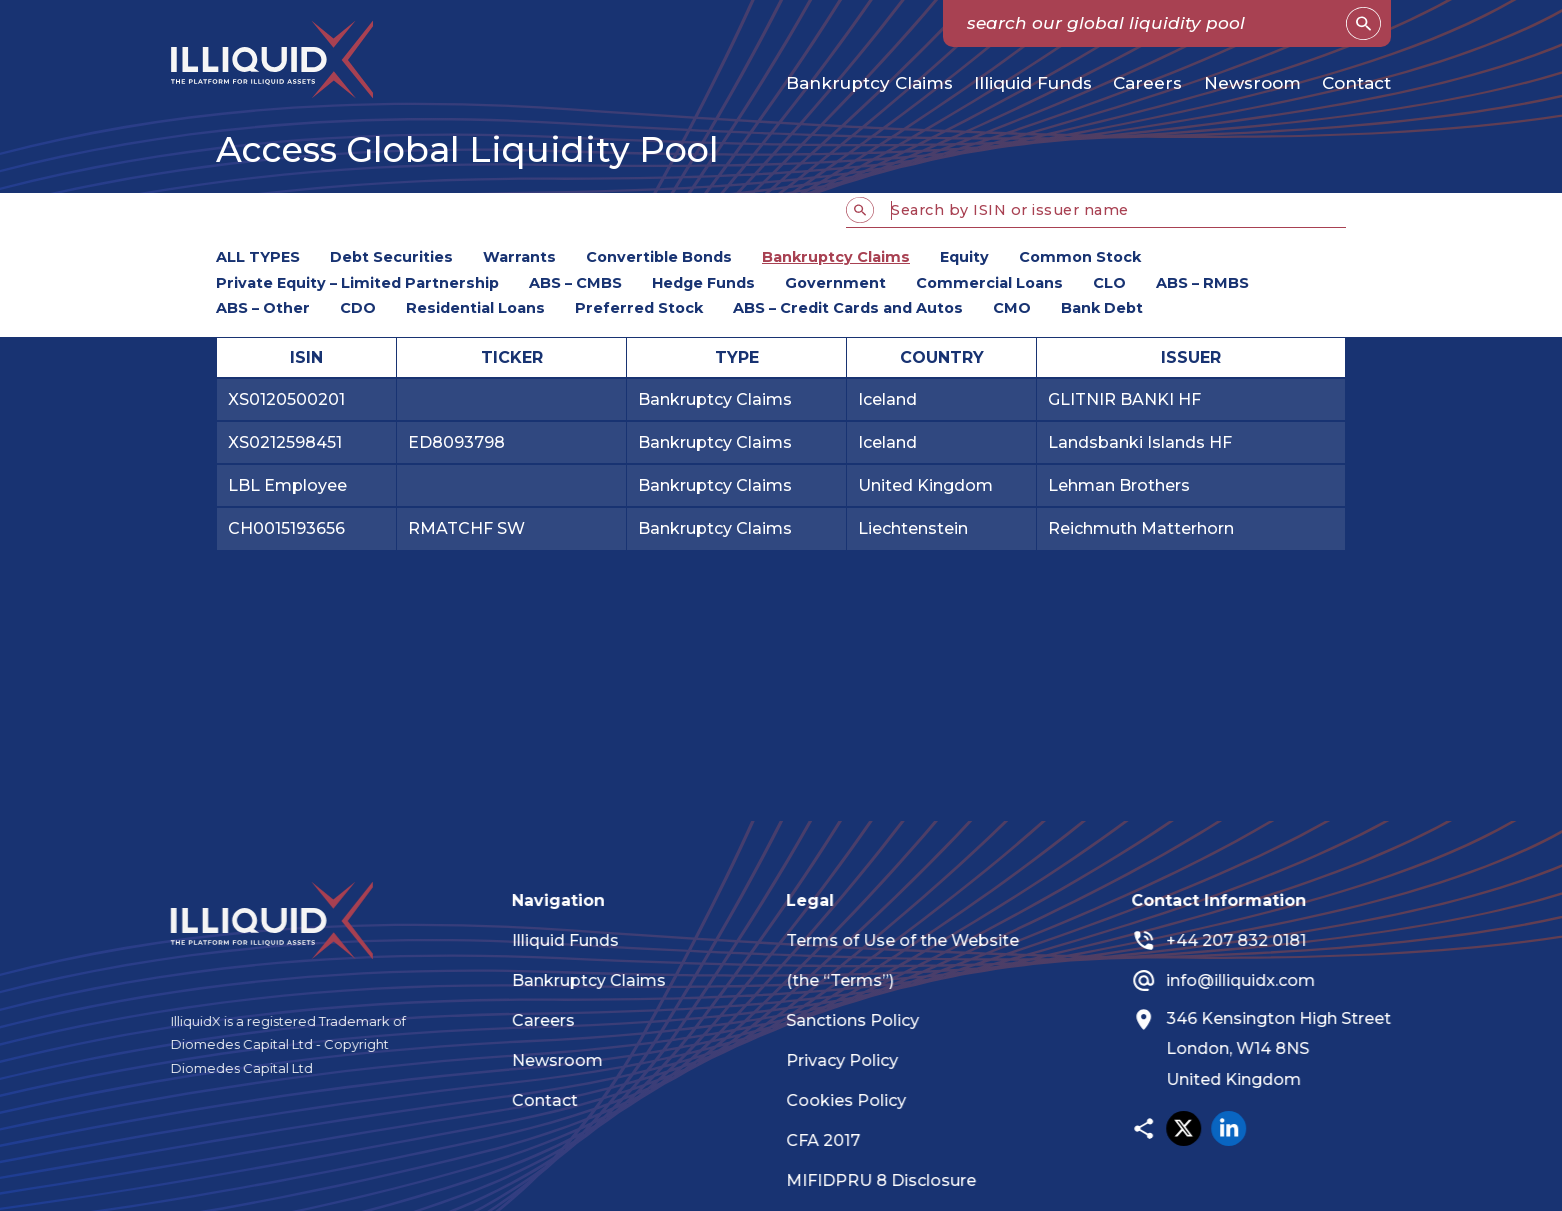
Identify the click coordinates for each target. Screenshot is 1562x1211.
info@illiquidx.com (1257, 980)
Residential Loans (475, 308)
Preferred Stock (639, 308)
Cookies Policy (863, 1100)
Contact (1356, 83)
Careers (1147, 83)
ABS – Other (263, 308)
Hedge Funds (703, 283)
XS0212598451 (285, 442)
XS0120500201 (286, 399)
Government (835, 283)
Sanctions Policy (869, 1020)
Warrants (519, 257)
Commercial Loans (989, 283)
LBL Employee (287, 485)
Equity (964, 257)
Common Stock (1080, 257)
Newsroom (1252, 83)
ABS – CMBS (575, 283)
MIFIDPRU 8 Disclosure (898, 1180)
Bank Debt (1102, 308)
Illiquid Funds (1033, 83)
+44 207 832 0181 (1253, 940)
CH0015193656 (286, 528)
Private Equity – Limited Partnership (357, 283)
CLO (1109, 283)
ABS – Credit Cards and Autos (848, 308)
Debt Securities (391, 257)
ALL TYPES (258, 257)
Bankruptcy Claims (869, 83)
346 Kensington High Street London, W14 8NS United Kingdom (1295, 1049)
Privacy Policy (859, 1060)
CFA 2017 (840, 1140)
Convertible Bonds (659, 257)
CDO (358, 308)
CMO (1012, 308)
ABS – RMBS (1202, 283)
